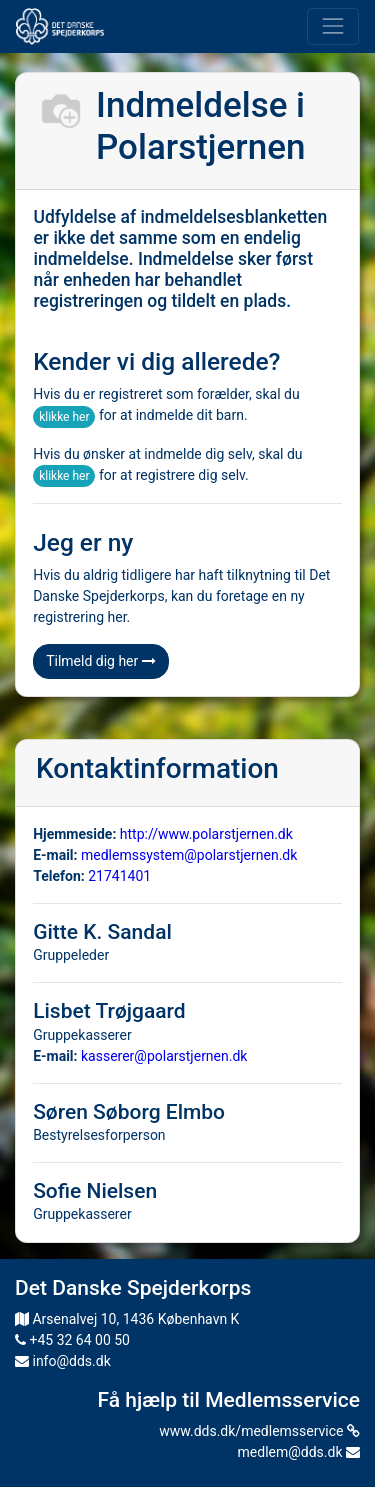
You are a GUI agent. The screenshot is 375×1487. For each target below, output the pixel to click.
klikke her (64, 417)
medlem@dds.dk (299, 1452)
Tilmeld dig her (101, 661)
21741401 (119, 876)
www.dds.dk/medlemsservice (259, 1431)
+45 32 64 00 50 (72, 1340)
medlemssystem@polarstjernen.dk (189, 855)
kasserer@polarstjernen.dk (164, 1056)
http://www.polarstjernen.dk (206, 834)
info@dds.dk (63, 1361)
